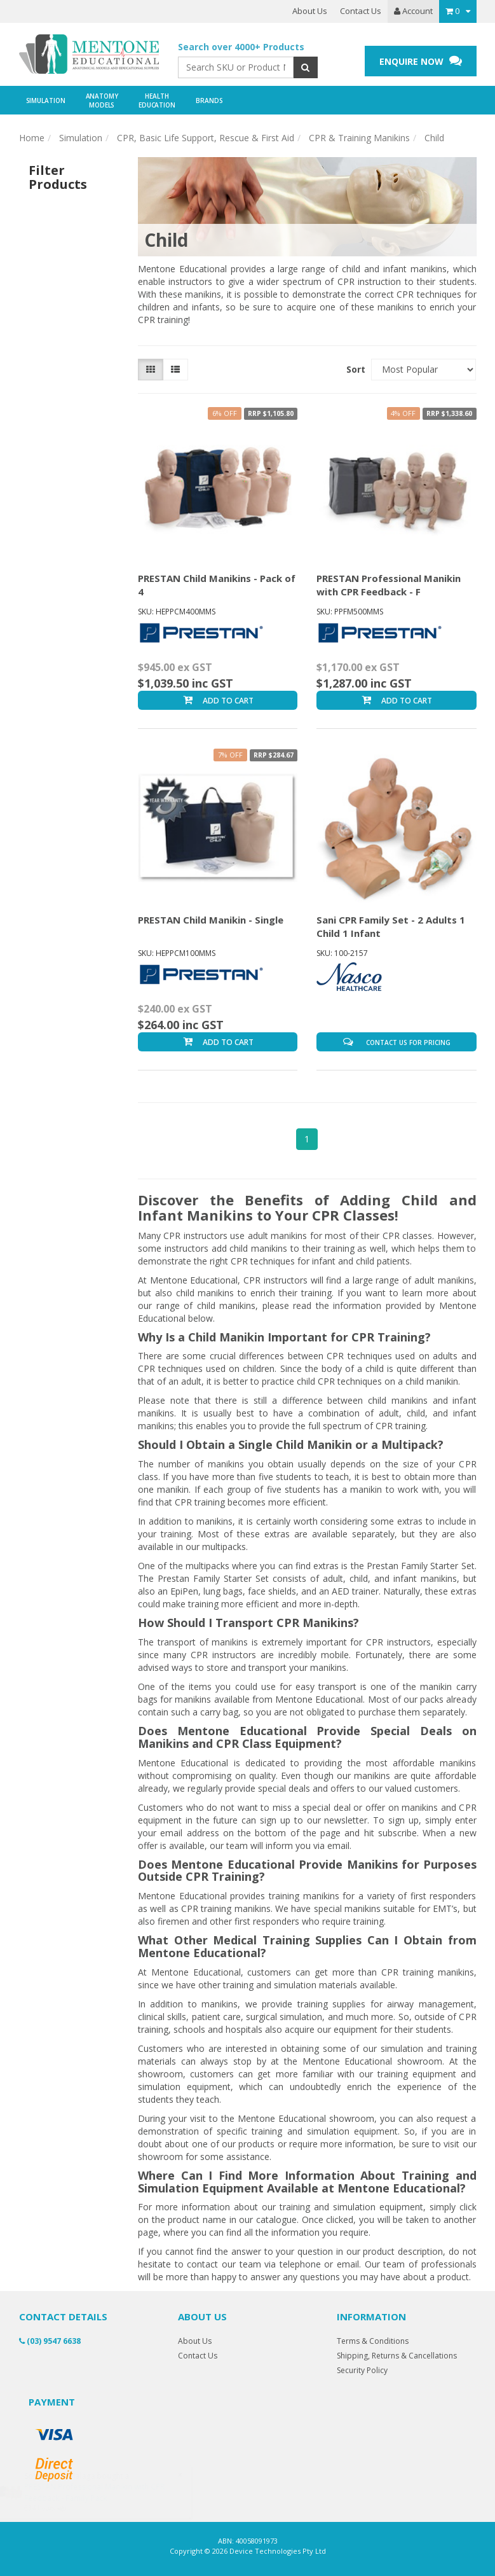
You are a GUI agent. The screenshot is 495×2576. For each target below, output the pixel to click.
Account (413, 11)
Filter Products (58, 177)
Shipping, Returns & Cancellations (397, 2355)
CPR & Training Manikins (359, 138)
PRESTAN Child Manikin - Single (210, 919)
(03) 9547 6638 (50, 2341)
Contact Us (360, 11)
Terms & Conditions (373, 2341)
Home (31, 138)
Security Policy (362, 2370)
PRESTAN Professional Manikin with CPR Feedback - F (388, 585)
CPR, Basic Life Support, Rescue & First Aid (205, 138)
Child (434, 138)
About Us (309, 11)
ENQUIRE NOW (420, 60)
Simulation (80, 138)
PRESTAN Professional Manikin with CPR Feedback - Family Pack (107, 2492)
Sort (354, 369)
